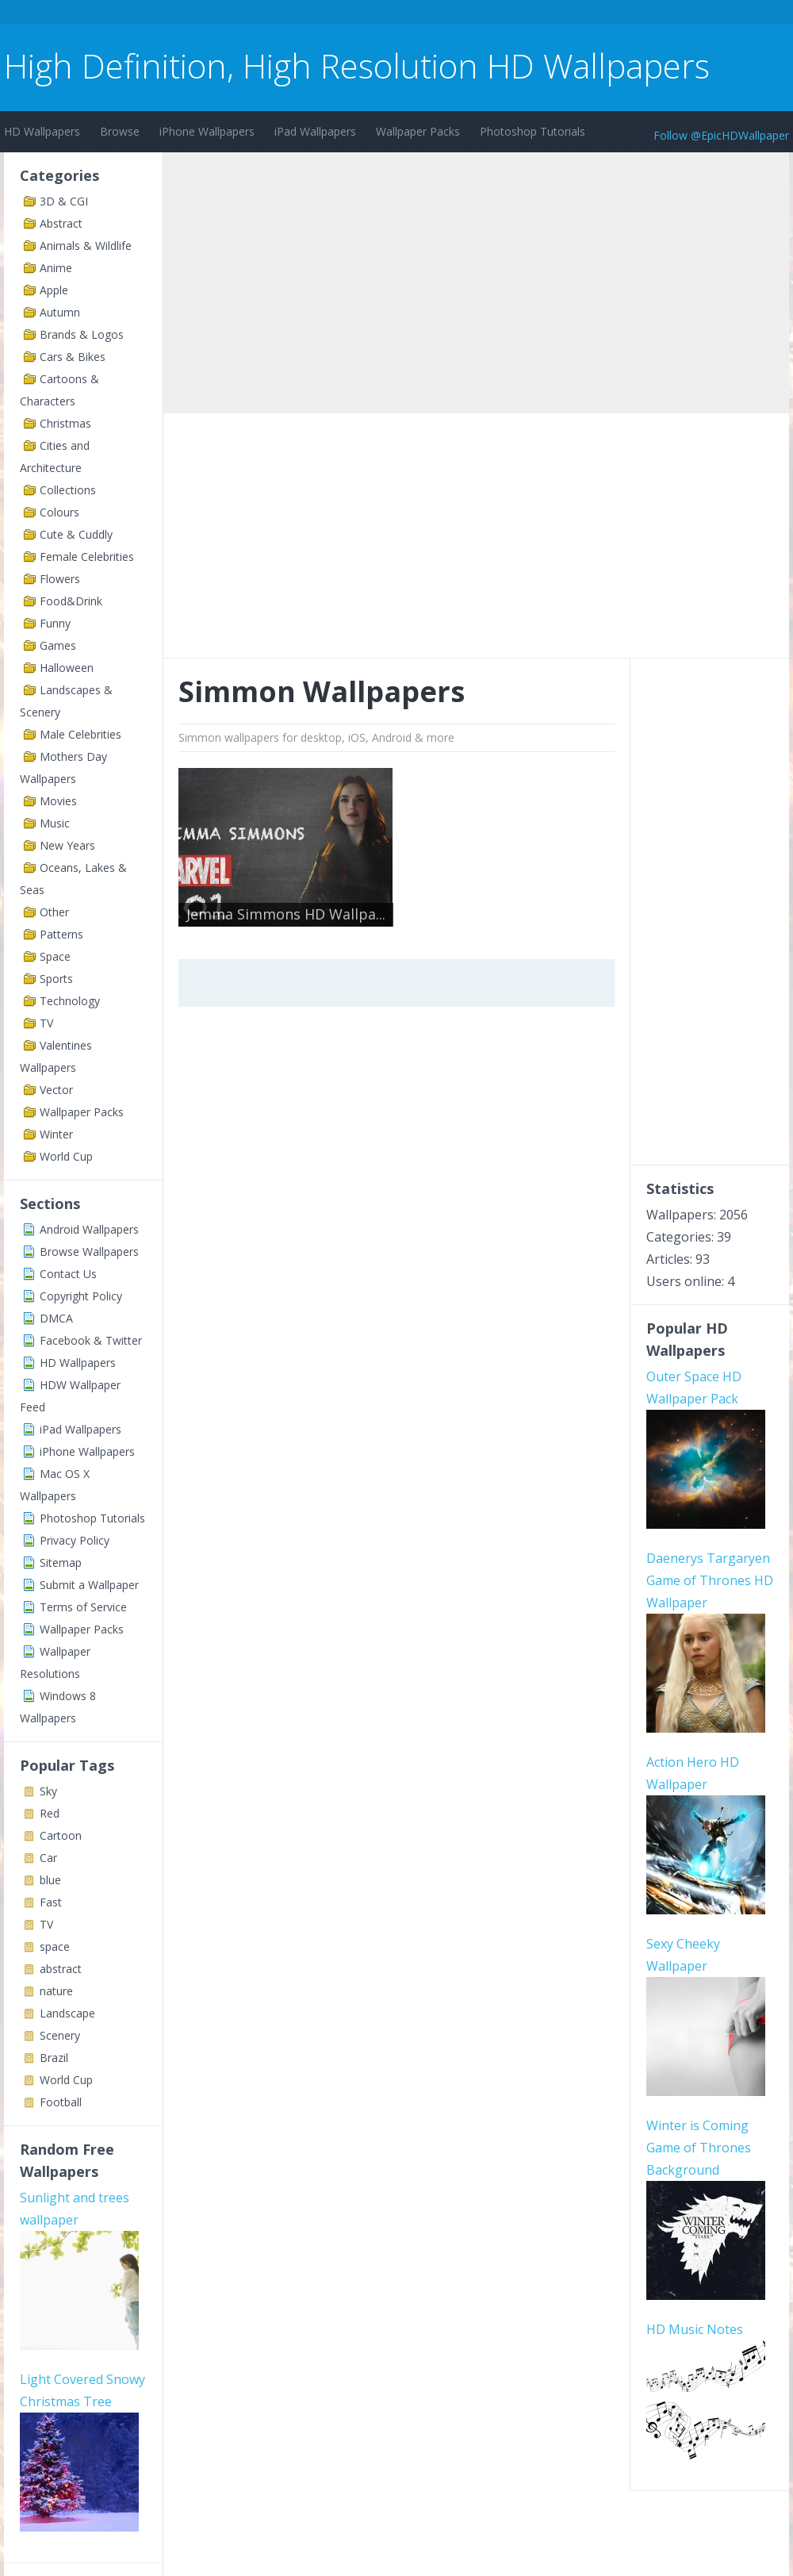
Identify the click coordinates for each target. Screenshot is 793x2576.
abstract (61, 1968)
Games (58, 645)
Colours (59, 512)
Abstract (61, 223)
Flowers (60, 578)
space (55, 1946)
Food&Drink (71, 600)
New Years (67, 845)
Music (55, 823)
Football (61, 2102)
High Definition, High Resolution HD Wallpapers (357, 65)
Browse (120, 131)
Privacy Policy (74, 1540)
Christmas (65, 423)
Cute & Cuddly (76, 534)
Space (55, 956)
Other (54, 911)
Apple (54, 290)
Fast (51, 1902)
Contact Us (68, 1273)
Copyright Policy (81, 1295)
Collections (68, 489)
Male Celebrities (80, 734)
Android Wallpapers (89, 1229)
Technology (70, 1000)
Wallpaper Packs (418, 131)
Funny (55, 623)
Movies (58, 800)
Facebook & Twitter (91, 1340)
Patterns (61, 934)
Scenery (60, 2035)
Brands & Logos (82, 334)
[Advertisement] (292, 15)
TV (46, 1023)
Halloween (67, 667)
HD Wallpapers (42, 131)
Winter (56, 1134)
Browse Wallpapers (89, 1251)
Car (48, 1857)
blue (50, 1879)
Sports (56, 978)
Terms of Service (83, 1606)
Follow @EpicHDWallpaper (721, 135)
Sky (48, 1791)
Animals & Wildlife (86, 245)
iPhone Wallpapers (207, 131)
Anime (56, 267)
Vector (56, 1089)
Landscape (67, 2013)
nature (56, 1990)
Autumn (60, 312)
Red (49, 1813)
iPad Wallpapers (315, 131)
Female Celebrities (87, 556)
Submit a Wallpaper (89, 1584)
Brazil (54, 2057)
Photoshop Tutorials (532, 131)
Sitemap (61, 1562)
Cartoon (61, 1835)
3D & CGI (64, 201)
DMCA (56, 1318)
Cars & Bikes (72, 356)
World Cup (66, 1156)
